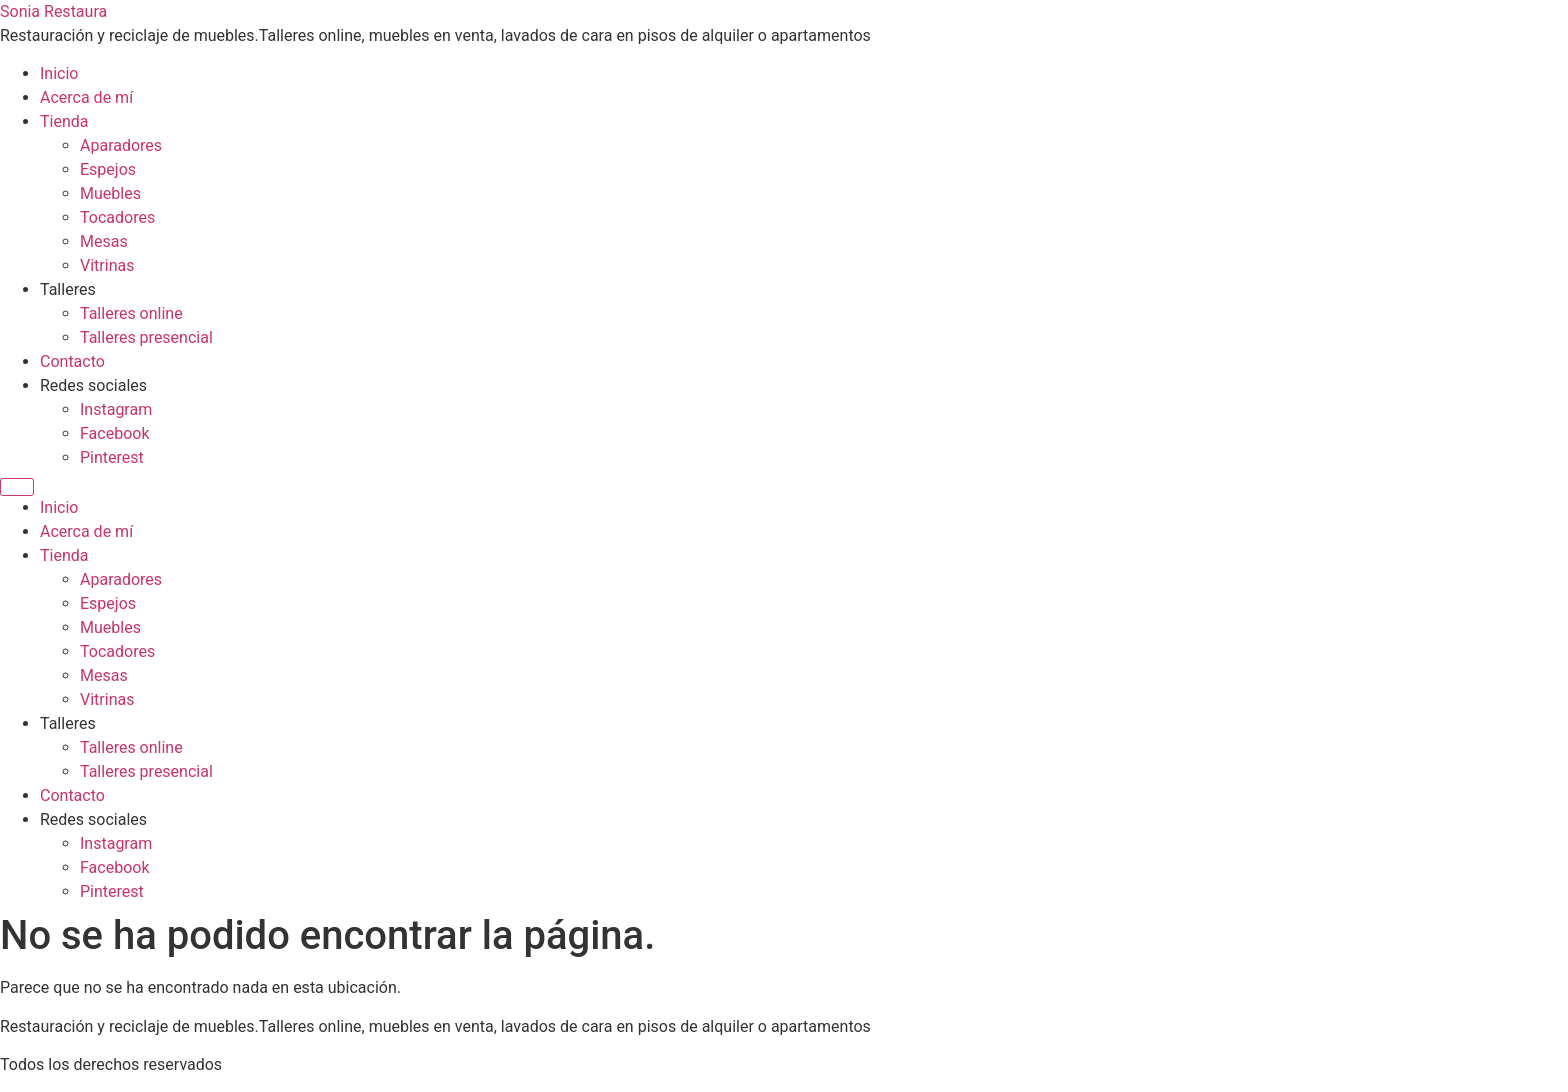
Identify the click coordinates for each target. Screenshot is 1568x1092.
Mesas (104, 241)
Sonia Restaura (53, 11)
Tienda (64, 121)
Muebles (110, 193)
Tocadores (117, 217)
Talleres (68, 289)
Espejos (108, 169)
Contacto (72, 361)
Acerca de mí (86, 97)
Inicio (59, 73)
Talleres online (131, 313)
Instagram (116, 409)
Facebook (114, 433)
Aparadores (121, 145)
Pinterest (112, 457)
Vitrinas (107, 265)
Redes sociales (93, 385)
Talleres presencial (146, 337)
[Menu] (17, 487)
